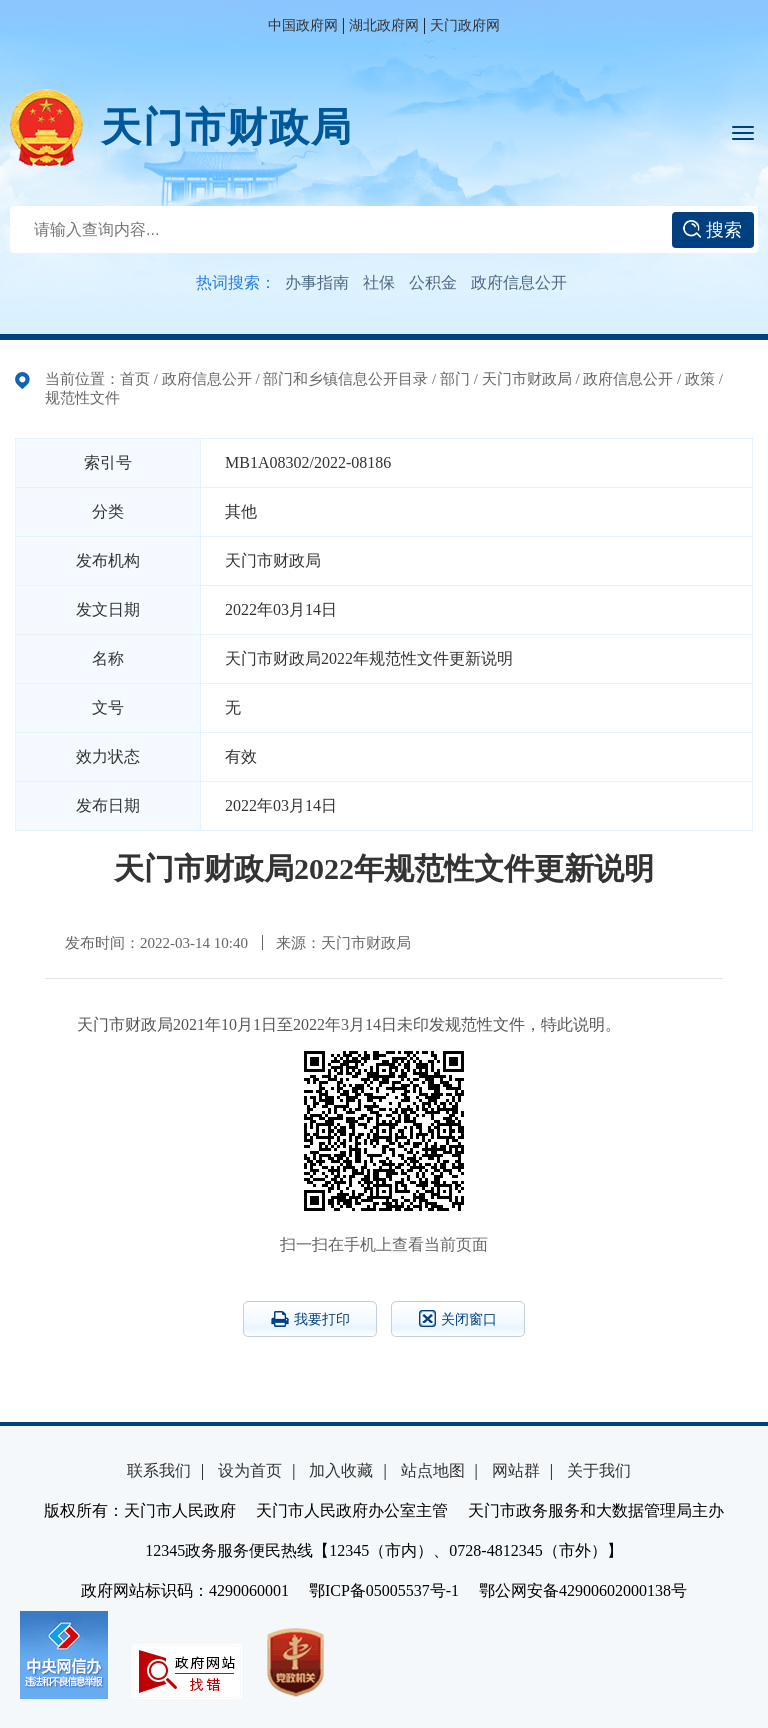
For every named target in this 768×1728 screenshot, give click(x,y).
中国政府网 (303, 25)
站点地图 (433, 1470)
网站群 (516, 1470)
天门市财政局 (227, 127)
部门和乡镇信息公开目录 (345, 379)
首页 (135, 379)
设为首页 (250, 1470)
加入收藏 (341, 1470)
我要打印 (310, 1319)
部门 (455, 379)
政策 (700, 379)
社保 (379, 282)
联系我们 (159, 1470)
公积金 (433, 282)
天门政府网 (465, 25)
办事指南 (317, 282)
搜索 (712, 230)
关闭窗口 (458, 1318)
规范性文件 (82, 398)
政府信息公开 (519, 282)
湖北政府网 (384, 25)
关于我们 (599, 1470)
